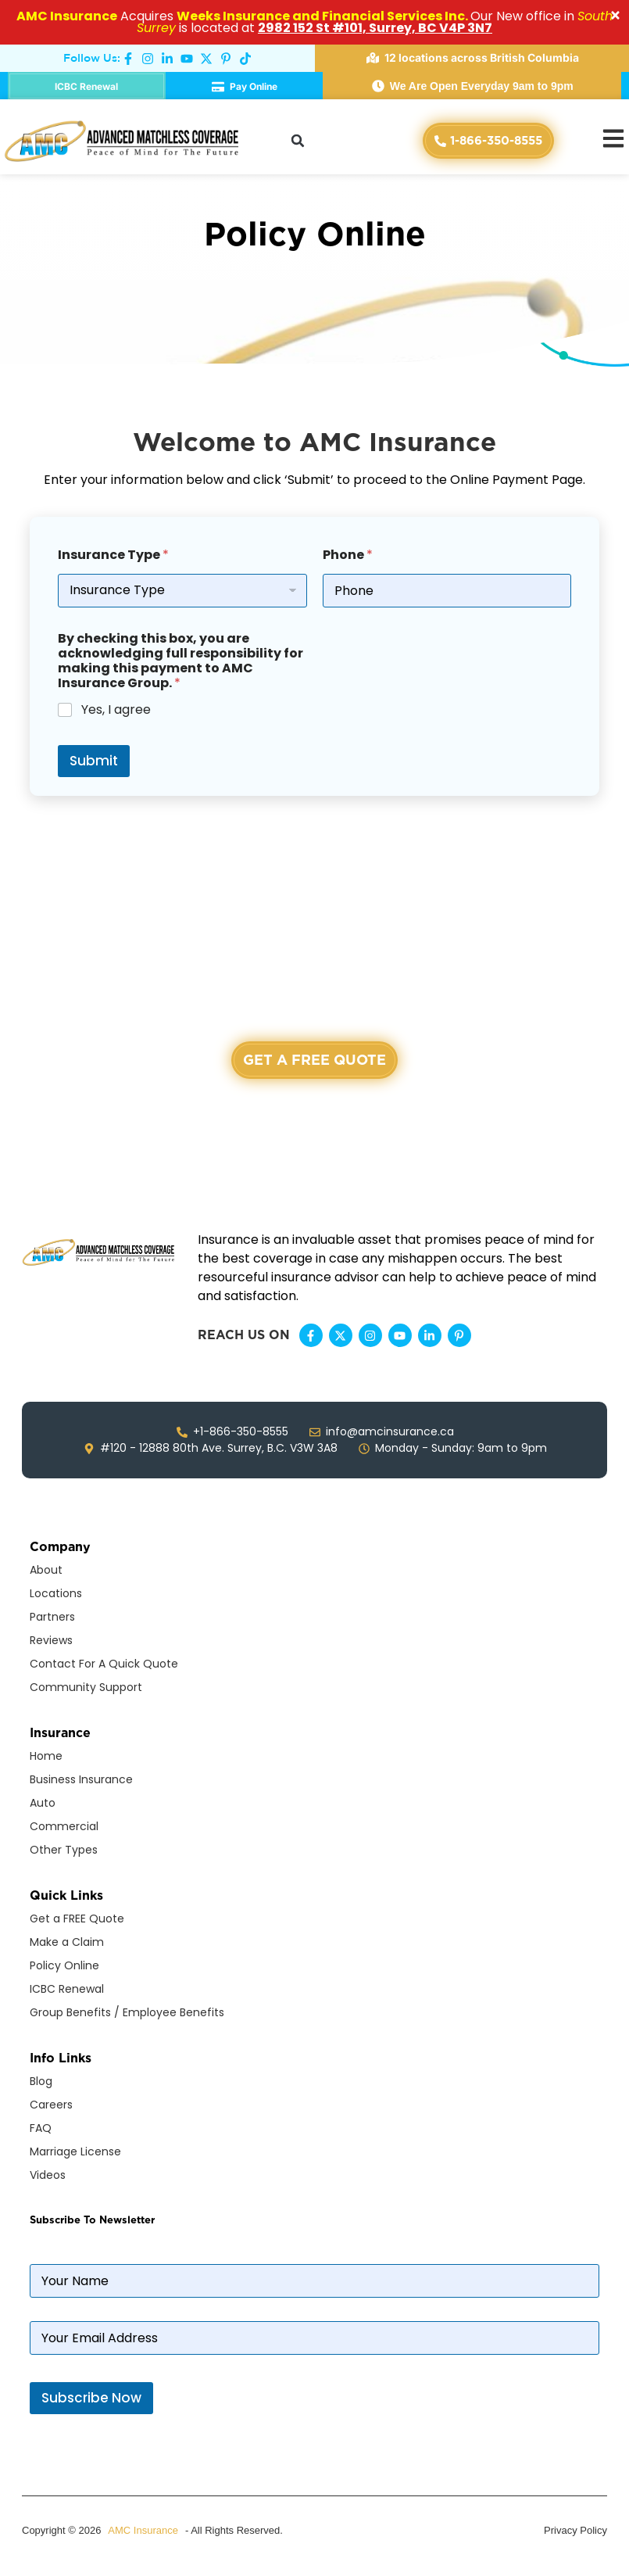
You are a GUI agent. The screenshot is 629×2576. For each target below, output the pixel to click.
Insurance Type (113, 554)
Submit (94, 760)
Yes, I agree (116, 710)
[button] (297, 140)
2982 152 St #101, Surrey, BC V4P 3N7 (375, 28)
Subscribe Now (91, 2397)
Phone (348, 554)
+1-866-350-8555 (314, 1119)
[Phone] (447, 590)
